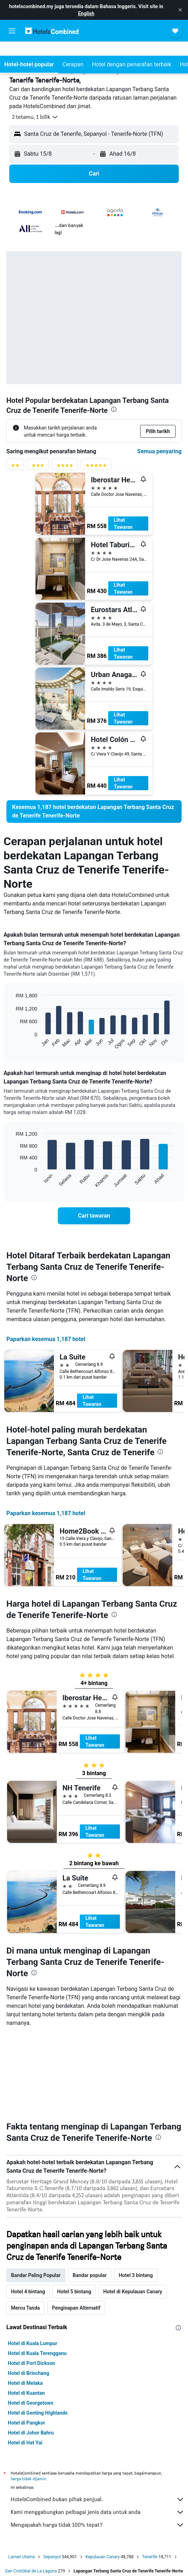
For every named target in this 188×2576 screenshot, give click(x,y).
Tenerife (149, 2474)
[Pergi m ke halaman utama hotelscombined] (51, 30)
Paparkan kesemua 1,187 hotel (45, 1339)
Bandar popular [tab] (90, 2193)
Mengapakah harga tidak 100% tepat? (97, 2442)
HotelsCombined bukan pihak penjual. (97, 2417)
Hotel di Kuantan (26, 2311)
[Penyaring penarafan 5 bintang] (96, 467)
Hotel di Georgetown (30, 2320)
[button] (180, 10)
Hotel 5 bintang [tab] (74, 2209)
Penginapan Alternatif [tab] (76, 2225)
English (86, 13)
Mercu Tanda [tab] (25, 2225)
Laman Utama (21, 2474)
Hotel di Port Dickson (31, 2281)
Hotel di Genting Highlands (38, 2330)
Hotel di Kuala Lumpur (32, 2261)
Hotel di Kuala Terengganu (37, 2271)
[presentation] (114, 409)
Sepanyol (52, 2474)
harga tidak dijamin (28, 2396)
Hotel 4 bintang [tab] (28, 2209)
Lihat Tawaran (123, 523)
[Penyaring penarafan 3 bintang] (38, 467)
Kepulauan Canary (102, 2474)
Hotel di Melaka (25, 2301)
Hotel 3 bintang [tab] (136, 2193)
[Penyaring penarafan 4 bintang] (64, 467)
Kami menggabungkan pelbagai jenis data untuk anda (97, 2430)
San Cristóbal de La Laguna (31, 2488)
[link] (94, 811)
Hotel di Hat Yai (25, 2360)
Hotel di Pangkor (26, 2340)
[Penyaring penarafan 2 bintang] (15, 467)
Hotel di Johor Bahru (31, 2350)
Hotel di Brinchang (28, 2291)
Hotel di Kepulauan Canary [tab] (132, 2209)
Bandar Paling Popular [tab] (36, 2193)
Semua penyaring (159, 451)
